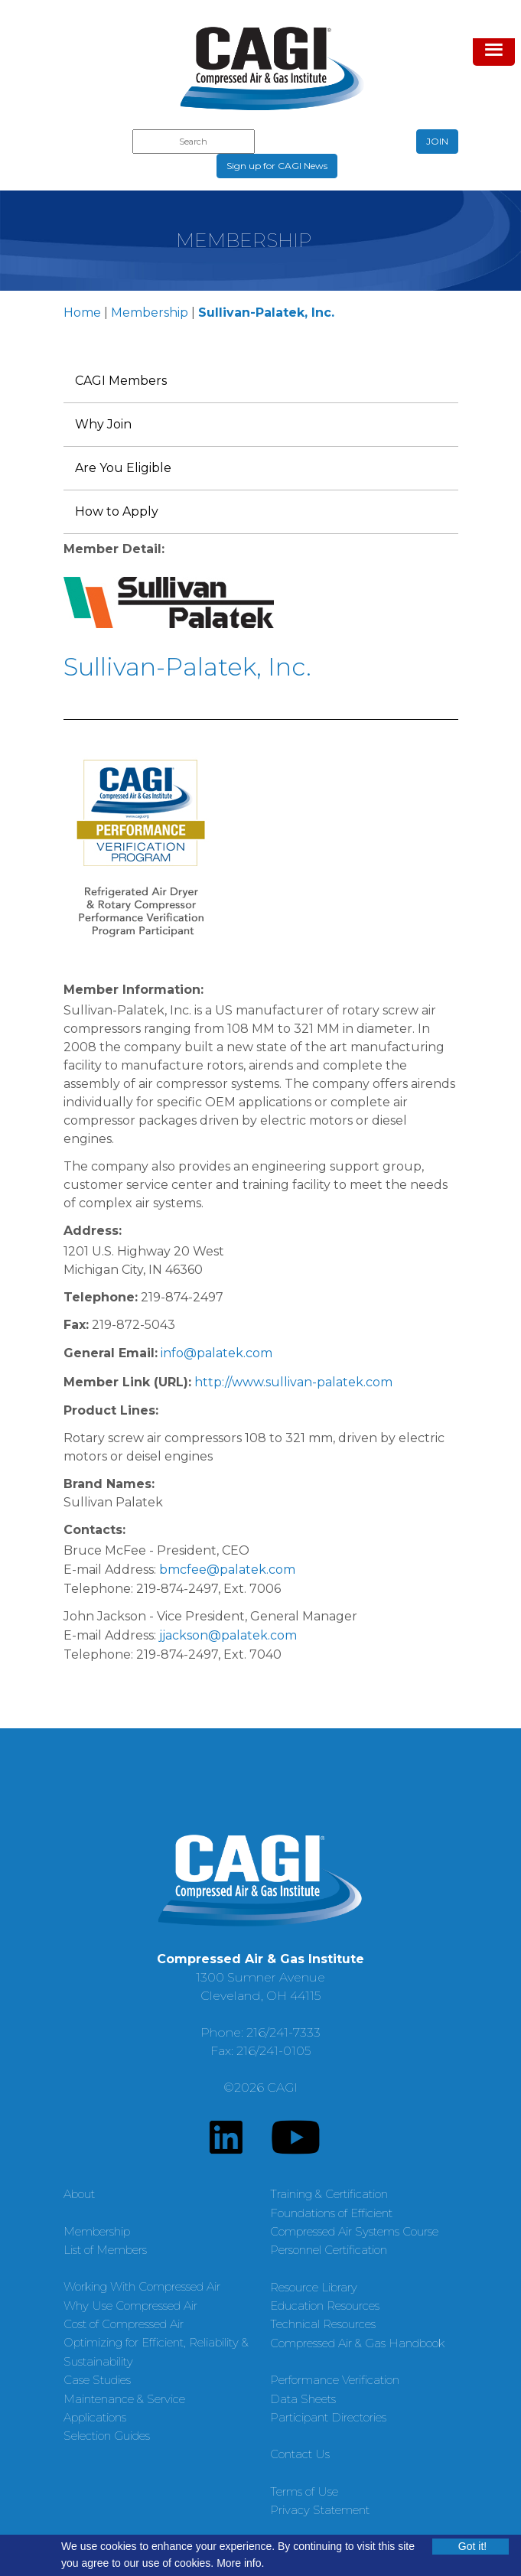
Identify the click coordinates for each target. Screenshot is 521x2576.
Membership (149, 312)
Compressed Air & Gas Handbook (357, 2343)
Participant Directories (328, 2417)
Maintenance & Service (124, 2399)
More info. (240, 2563)
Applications (94, 2417)
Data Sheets (303, 2399)
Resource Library (313, 2287)
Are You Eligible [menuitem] (123, 468)
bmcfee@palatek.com (227, 1569)
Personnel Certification (328, 2249)
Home (82, 312)
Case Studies (97, 2379)
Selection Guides (106, 2435)
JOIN (437, 141)
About (79, 2194)
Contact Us (300, 2454)
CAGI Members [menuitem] (121, 380)
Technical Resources (323, 2324)
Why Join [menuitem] (103, 424)
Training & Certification (329, 2194)
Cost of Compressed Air (123, 2324)
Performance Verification (334, 2379)
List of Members (105, 2249)
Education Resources (324, 2305)
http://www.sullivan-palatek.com (293, 1382)
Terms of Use (304, 2491)
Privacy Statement (320, 2510)
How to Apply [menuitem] (116, 511)
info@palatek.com (216, 1353)
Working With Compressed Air (141, 2286)
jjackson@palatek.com (228, 1635)
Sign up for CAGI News (276, 165)
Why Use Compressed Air (130, 2305)
